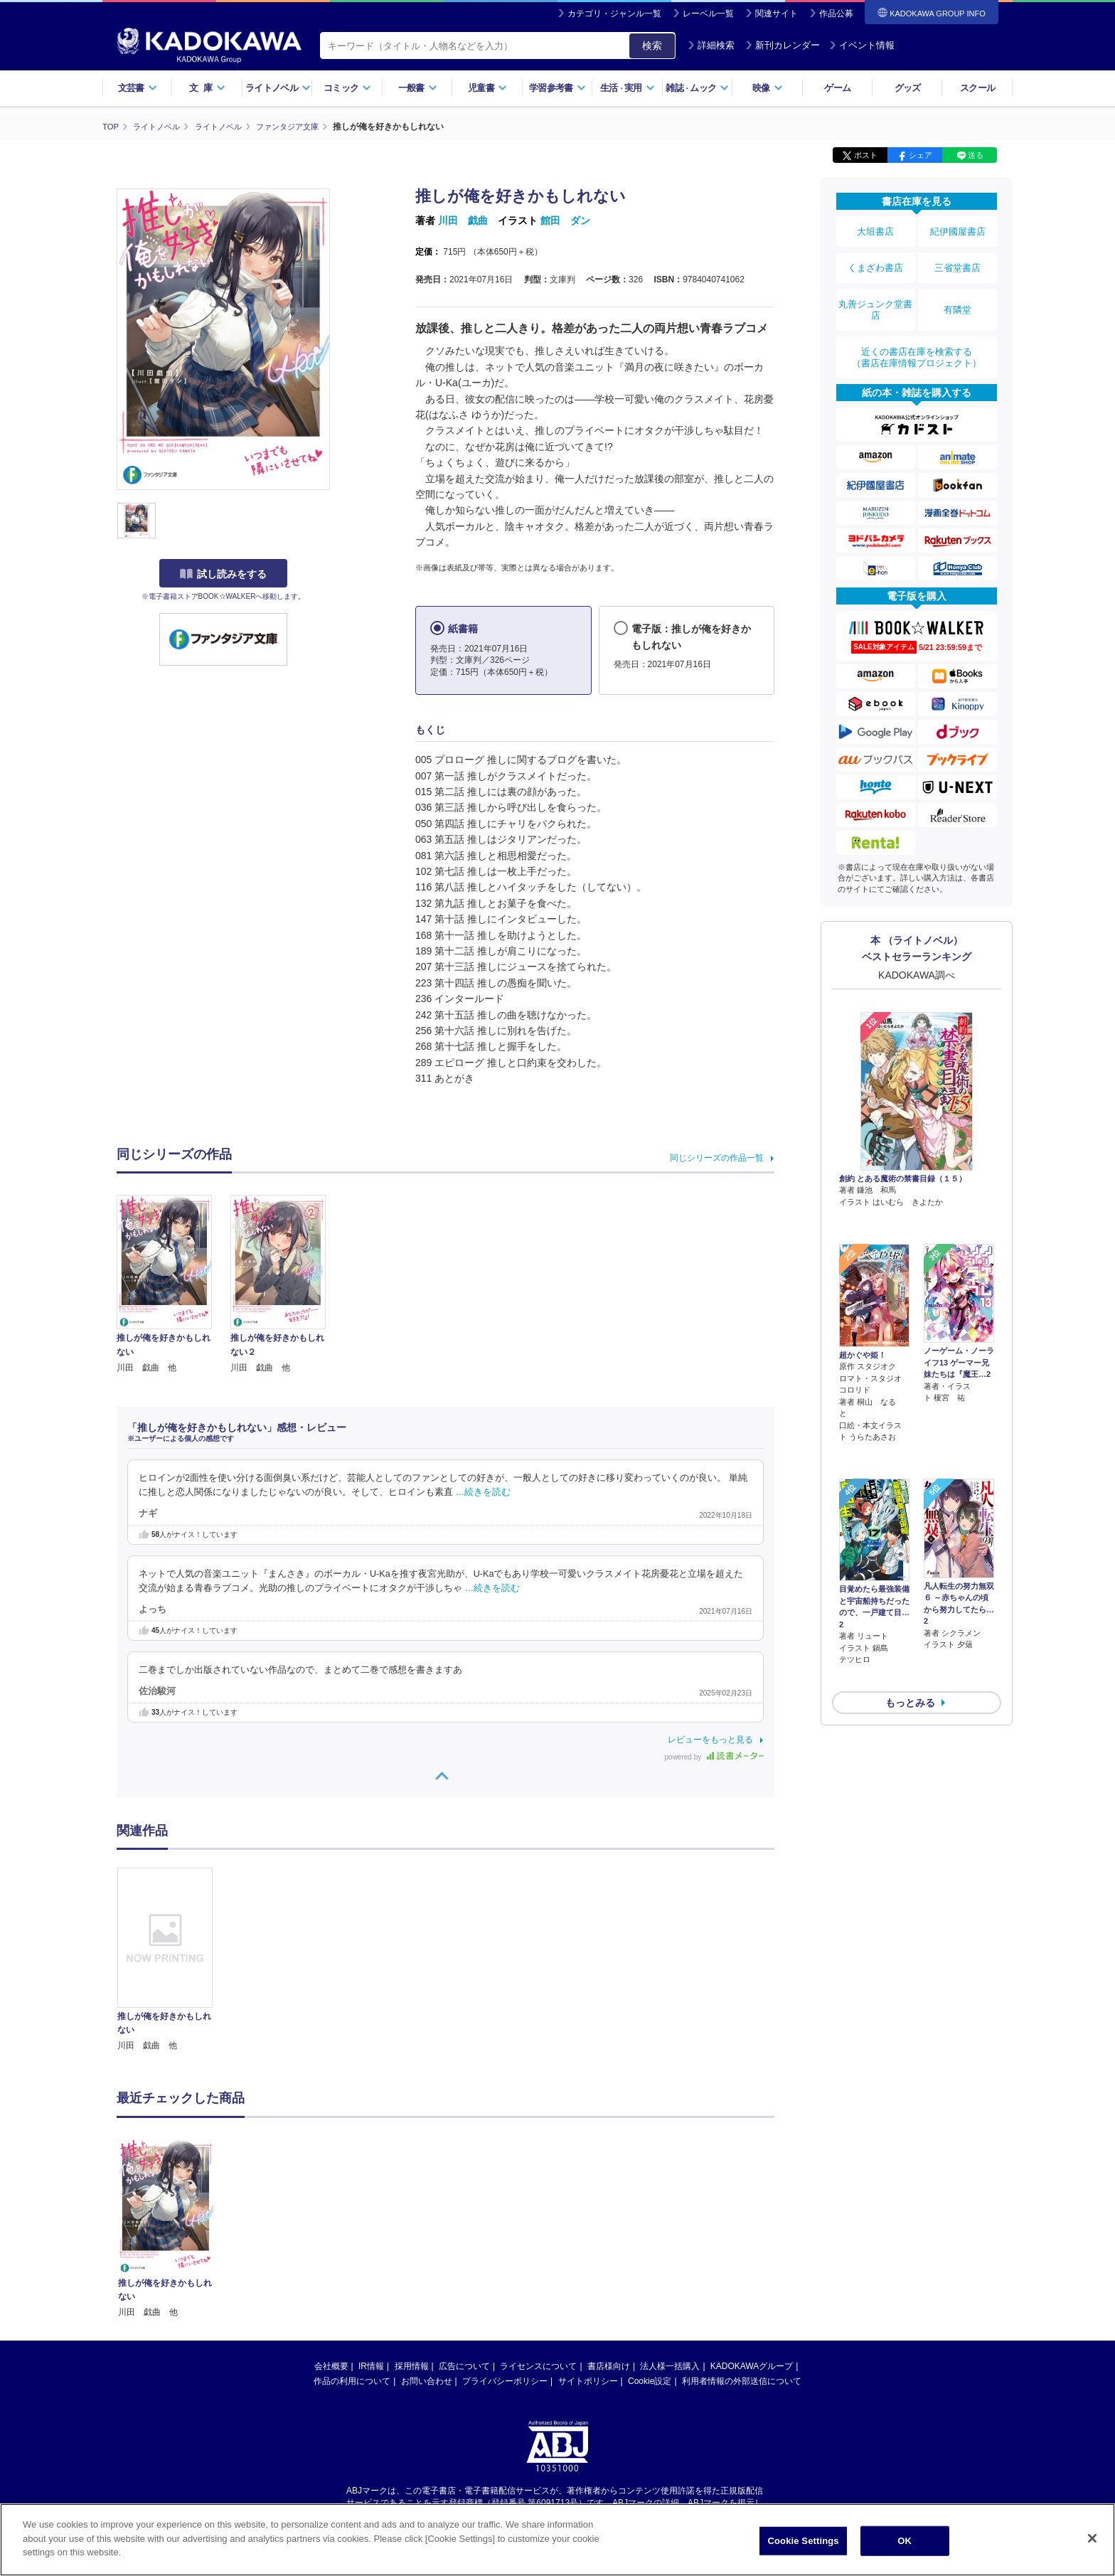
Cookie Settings (803, 2540)
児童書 (487, 88)
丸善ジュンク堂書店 (875, 293)
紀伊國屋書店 (957, 229)
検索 (652, 45)
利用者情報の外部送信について (741, 2380)
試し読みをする (223, 574)
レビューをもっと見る (710, 1740)
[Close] (1092, 2538)
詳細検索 (711, 45)
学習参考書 (557, 88)
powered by (714, 1757)
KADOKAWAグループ (751, 2365)
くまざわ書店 (875, 258)
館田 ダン (565, 220)
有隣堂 (958, 293)
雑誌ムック (697, 88)
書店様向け (608, 2365)
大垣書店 (875, 229)
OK (904, 2540)
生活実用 (627, 88)
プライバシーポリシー (505, 2380)
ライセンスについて (538, 2365)
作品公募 (836, 13)
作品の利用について (352, 2380)
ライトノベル (278, 88)
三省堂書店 (958, 258)
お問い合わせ (426, 2380)
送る (975, 155)
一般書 (417, 88)
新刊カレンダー (782, 45)
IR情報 (371, 2365)
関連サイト (776, 13)
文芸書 (137, 88)
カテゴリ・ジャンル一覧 (614, 13)
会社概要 (331, 2365)
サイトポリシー (588, 2380)
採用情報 (412, 2365)
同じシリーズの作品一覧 (717, 1158)
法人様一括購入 (670, 2365)
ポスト (865, 155)
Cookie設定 (649, 2380)
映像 (767, 88)
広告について (464, 2365)
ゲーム (837, 88)
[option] (173, 1960)
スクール (977, 88)
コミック (347, 88)
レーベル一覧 (708, 13)
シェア (920, 155)
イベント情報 (862, 45)
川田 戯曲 (463, 220)
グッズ (908, 88)
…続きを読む (483, 1491)
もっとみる (910, 1598)
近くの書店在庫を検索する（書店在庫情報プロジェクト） (916, 333)
